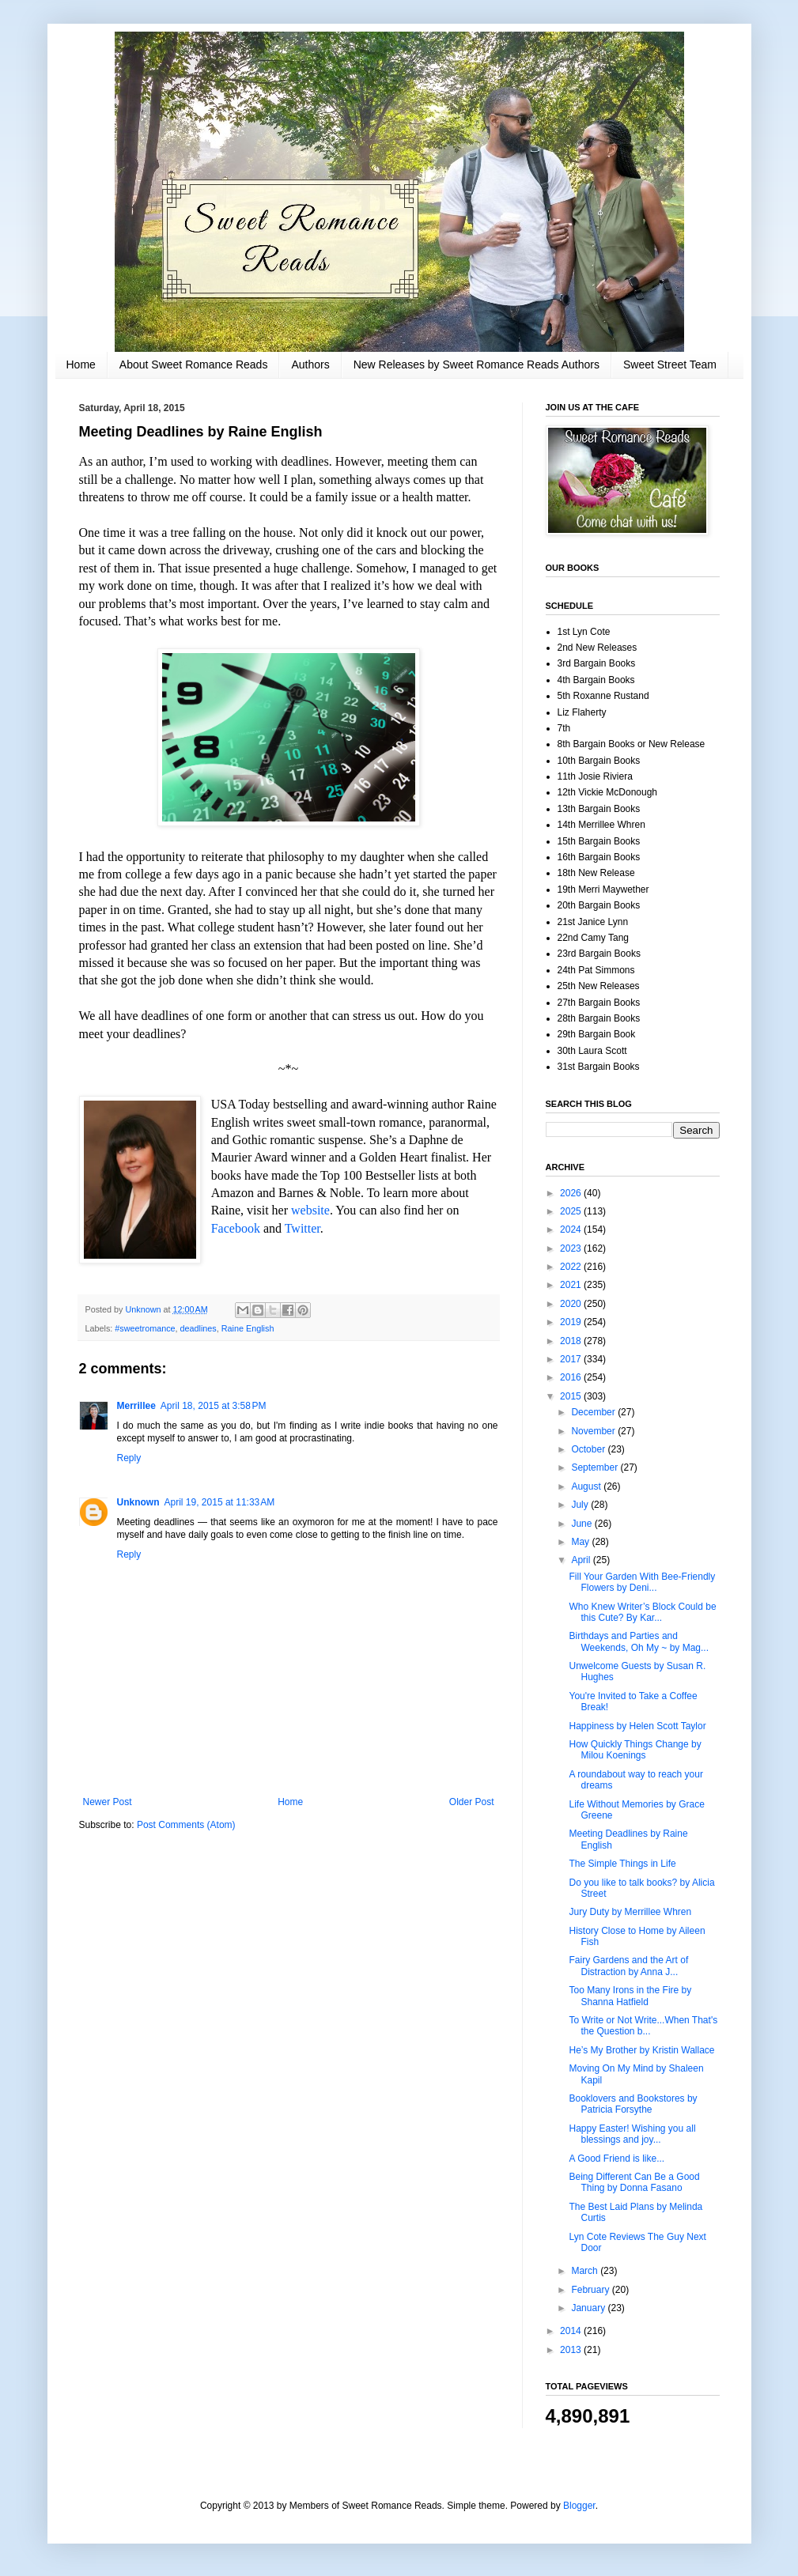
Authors (310, 364)
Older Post (471, 1801)
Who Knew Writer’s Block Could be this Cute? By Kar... (642, 1612)
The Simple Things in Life (622, 1863)
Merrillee (136, 1405)
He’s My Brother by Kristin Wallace (641, 2050)
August (587, 1486)
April (581, 1560)
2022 (572, 1266)
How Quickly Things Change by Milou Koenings (635, 1750)
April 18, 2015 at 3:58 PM (214, 1405)
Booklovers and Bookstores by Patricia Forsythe (633, 2104)
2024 (572, 1229)
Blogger (579, 2505)
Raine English (247, 1328)
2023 (572, 1248)
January (589, 2307)
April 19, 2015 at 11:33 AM (220, 1502)
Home (81, 364)
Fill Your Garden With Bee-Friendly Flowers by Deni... (642, 1582)
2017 (572, 1359)
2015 (572, 1396)
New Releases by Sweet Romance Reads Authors (476, 364)
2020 (572, 1303)
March (585, 2270)
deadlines (198, 1328)
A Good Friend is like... (616, 2158)
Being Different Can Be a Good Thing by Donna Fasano (634, 2182)
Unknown (138, 1502)
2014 (572, 2330)
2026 (572, 1193)
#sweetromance (145, 1328)
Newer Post (107, 1801)
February (591, 2289)
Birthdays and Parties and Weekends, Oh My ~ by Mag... (639, 1641)
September (595, 1467)
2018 (572, 1341)
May (581, 1541)
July (581, 1504)
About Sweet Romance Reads (193, 364)
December (594, 1412)
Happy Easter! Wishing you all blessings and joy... (632, 2134)
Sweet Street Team (670, 364)
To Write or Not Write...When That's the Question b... (643, 2026)
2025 (572, 1211)
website (310, 1210)
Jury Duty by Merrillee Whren (630, 1911)
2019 (572, 1322)
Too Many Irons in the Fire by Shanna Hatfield (630, 1996)
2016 (572, 1377)
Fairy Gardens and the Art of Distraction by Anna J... (628, 1966)
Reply (129, 1458)
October (589, 1449)
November (594, 1431)
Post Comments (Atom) (186, 1824)
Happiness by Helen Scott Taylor (637, 1726)
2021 (572, 1284)
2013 (572, 2349)
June (582, 1523)
